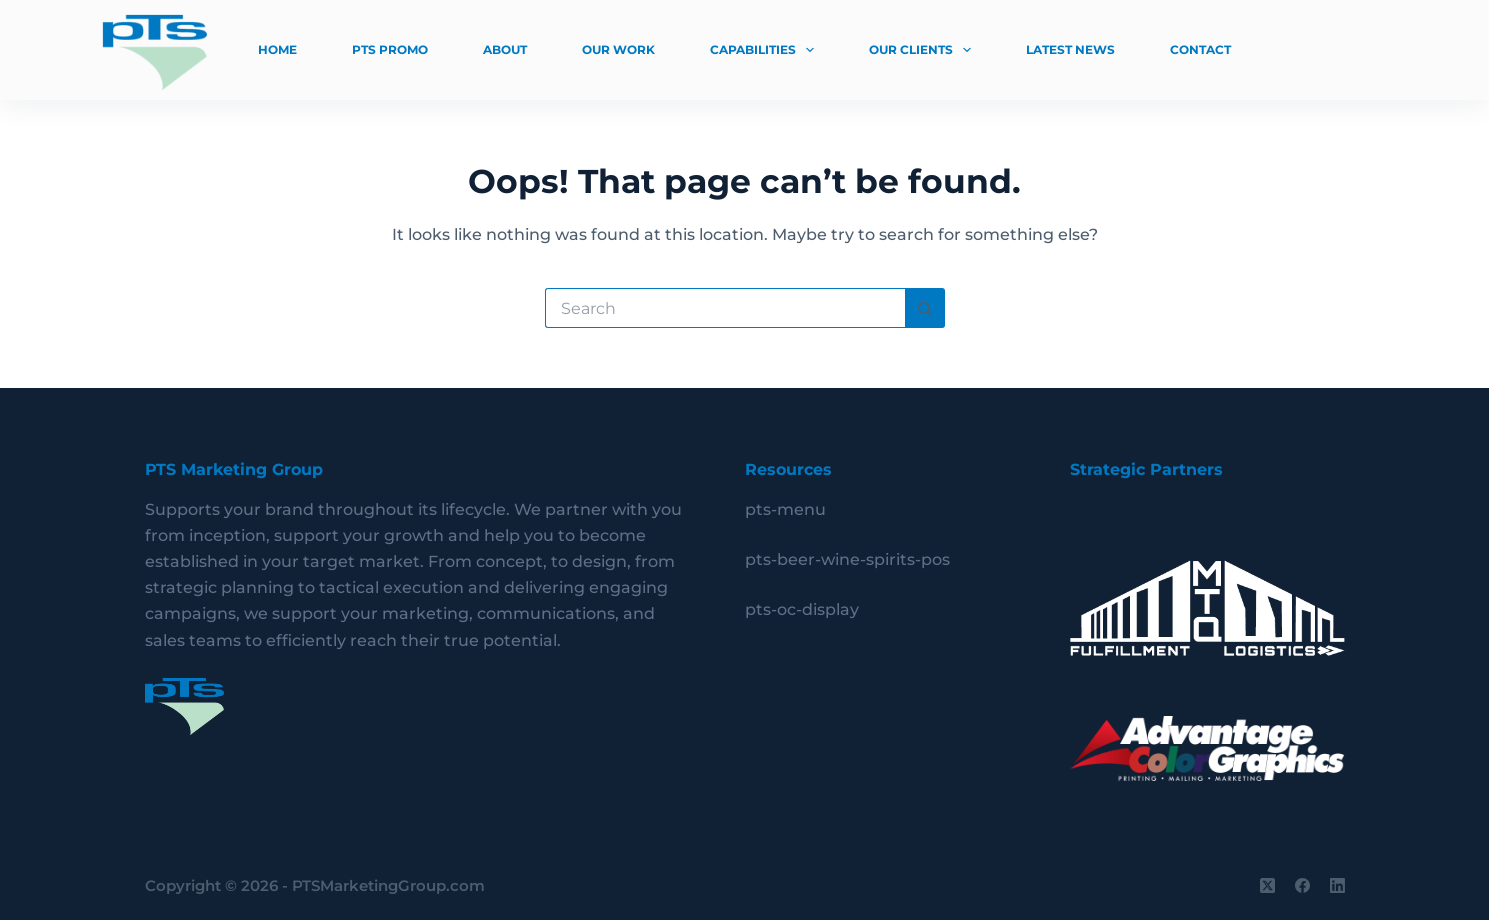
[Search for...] (725, 308)
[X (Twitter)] (1267, 885)
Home (277, 49)
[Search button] (925, 308)
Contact (1200, 49)
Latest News (1070, 49)
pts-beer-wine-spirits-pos (847, 559)
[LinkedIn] (1337, 885)
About (505, 49)
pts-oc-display (802, 609)
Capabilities (766, 50)
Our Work (618, 49)
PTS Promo (390, 49)
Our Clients (924, 50)
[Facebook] (1302, 885)
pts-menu (785, 509)
